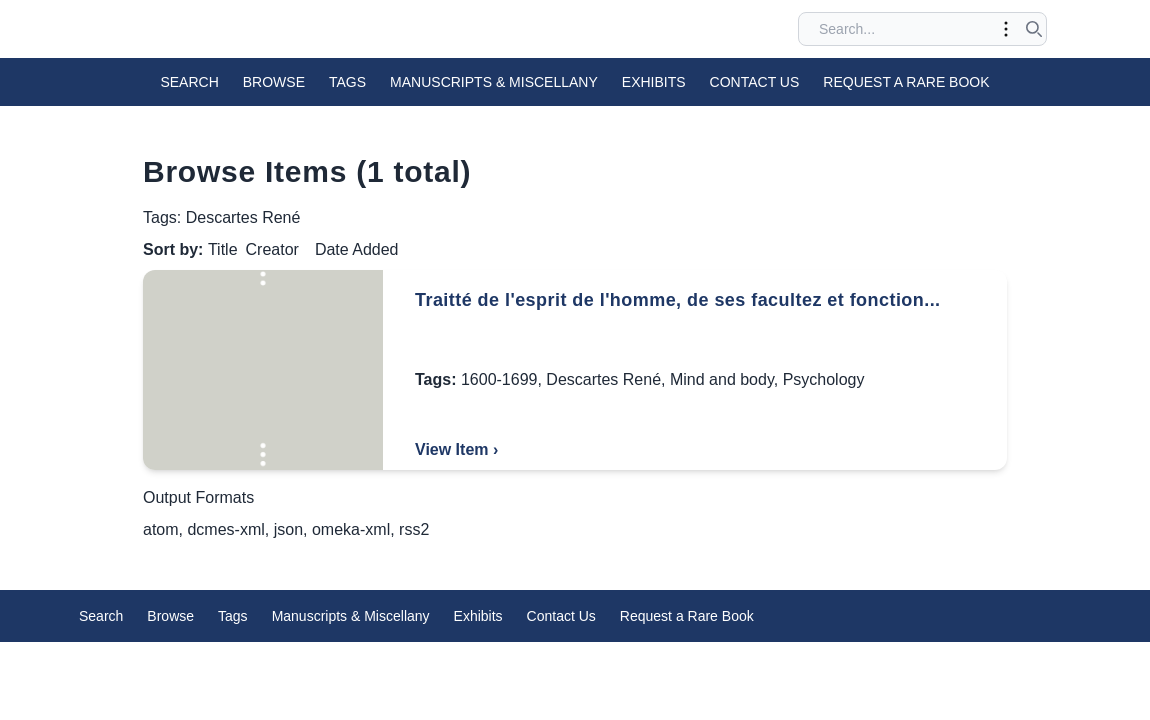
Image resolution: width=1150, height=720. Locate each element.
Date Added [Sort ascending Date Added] (357, 249)
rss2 (414, 529)
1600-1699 (499, 379)
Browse (274, 82)
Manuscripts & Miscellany (494, 82)
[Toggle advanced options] (1006, 29)
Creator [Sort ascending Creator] (272, 249)
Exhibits (654, 82)
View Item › (456, 449)
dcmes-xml (225, 529)
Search (189, 82)
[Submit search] (1034, 29)
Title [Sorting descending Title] (223, 249)
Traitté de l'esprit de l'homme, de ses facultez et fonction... (678, 300)
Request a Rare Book (906, 82)
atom (161, 529)
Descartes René (603, 379)
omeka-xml (351, 529)
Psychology (824, 379)
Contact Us (755, 82)
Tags (347, 82)
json (288, 529)
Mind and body (722, 379)
